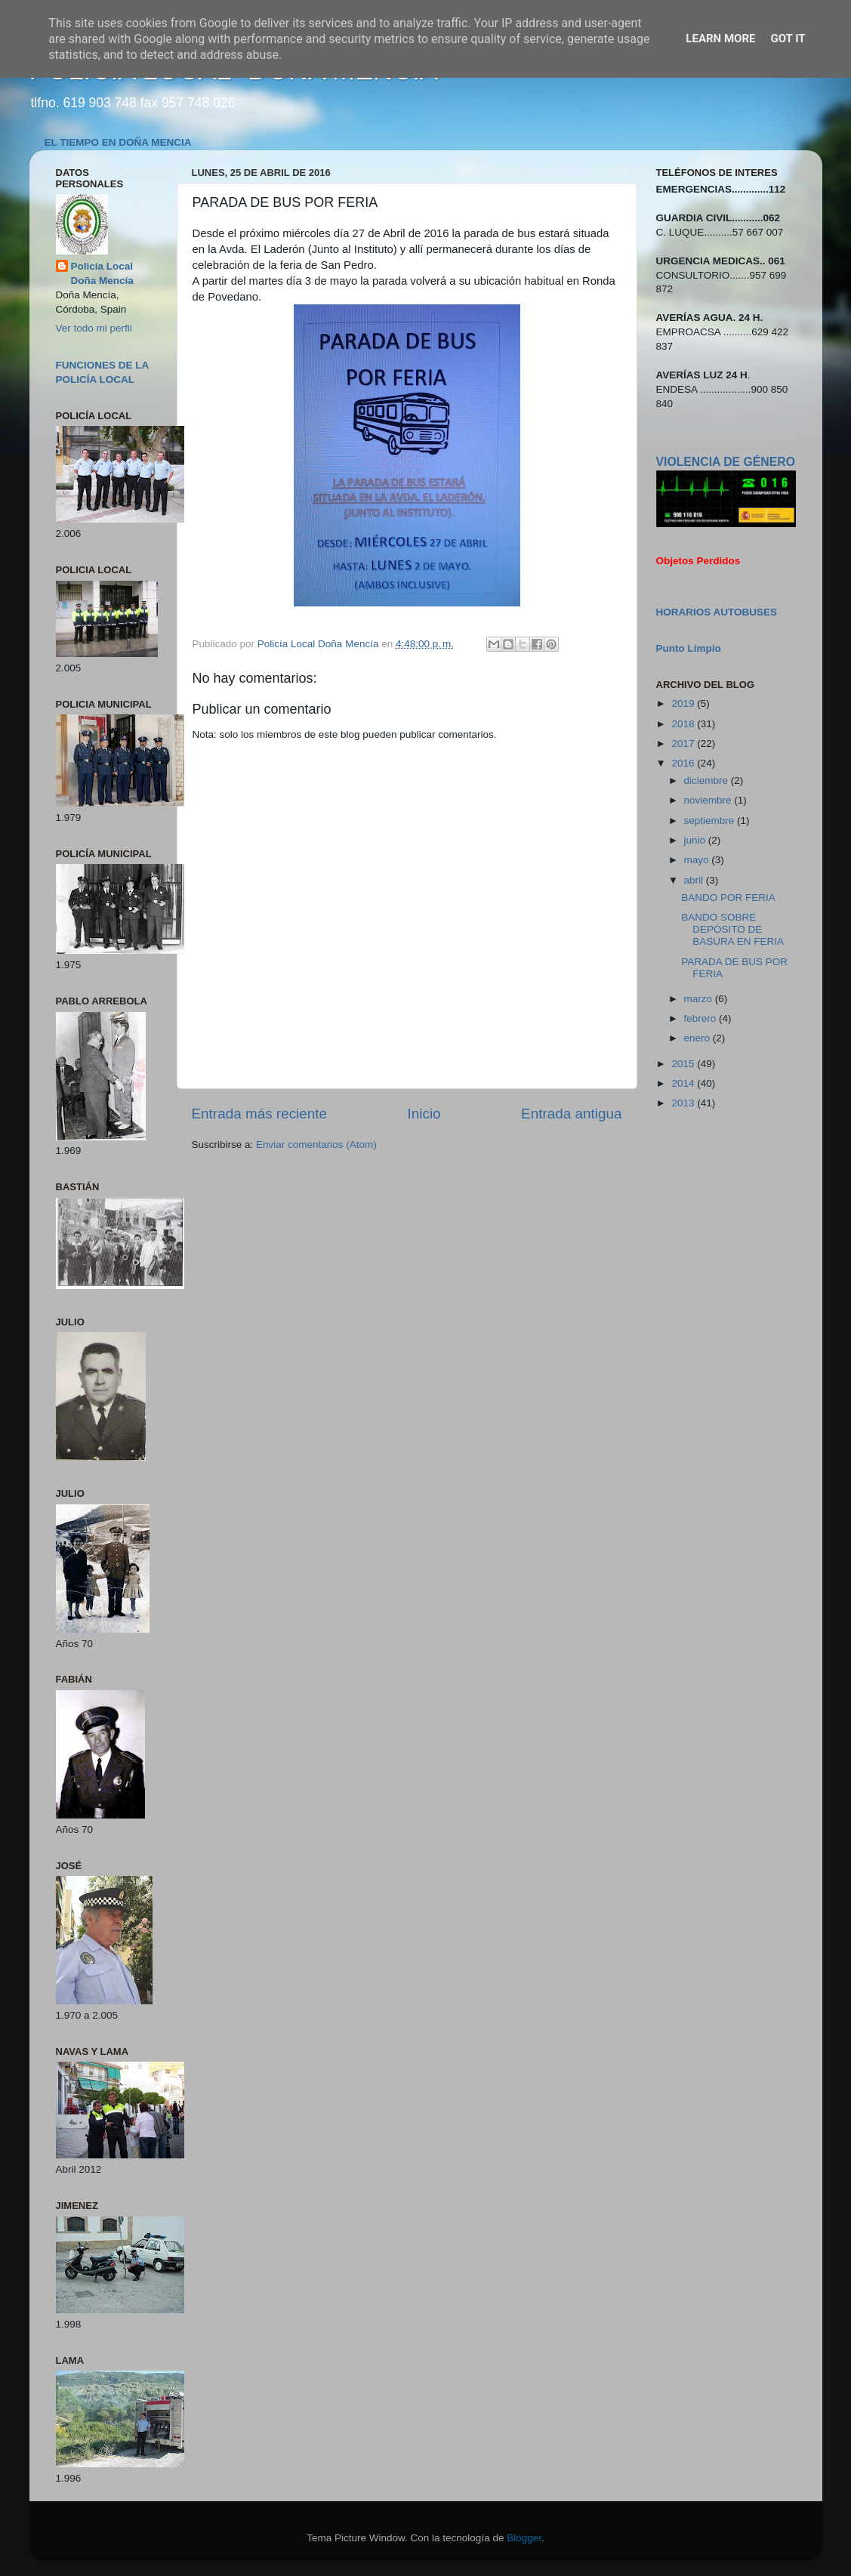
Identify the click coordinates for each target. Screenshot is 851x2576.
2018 (684, 724)
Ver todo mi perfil (94, 328)
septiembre (711, 820)
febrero (702, 1018)
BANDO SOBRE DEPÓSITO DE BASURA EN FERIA (732, 929)
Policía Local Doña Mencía (102, 273)
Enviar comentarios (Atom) (316, 1144)
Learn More (720, 38)
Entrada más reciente (260, 1113)
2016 (684, 763)
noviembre (709, 800)
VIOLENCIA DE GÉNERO (725, 461)
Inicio (424, 1113)
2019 (684, 703)
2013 (684, 1103)
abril (695, 880)
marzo (699, 998)
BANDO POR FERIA (728, 897)
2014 (684, 1083)
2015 (684, 1063)
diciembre (707, 780)
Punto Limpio (688, 648)
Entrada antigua (571, 1113)
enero (698, 1038)
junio (696, 840)
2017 (684, 743)
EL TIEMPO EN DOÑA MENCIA (118, 142)
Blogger (524, 2538)
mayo (698, 859)
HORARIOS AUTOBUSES (717, 612)
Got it (787, 38)
